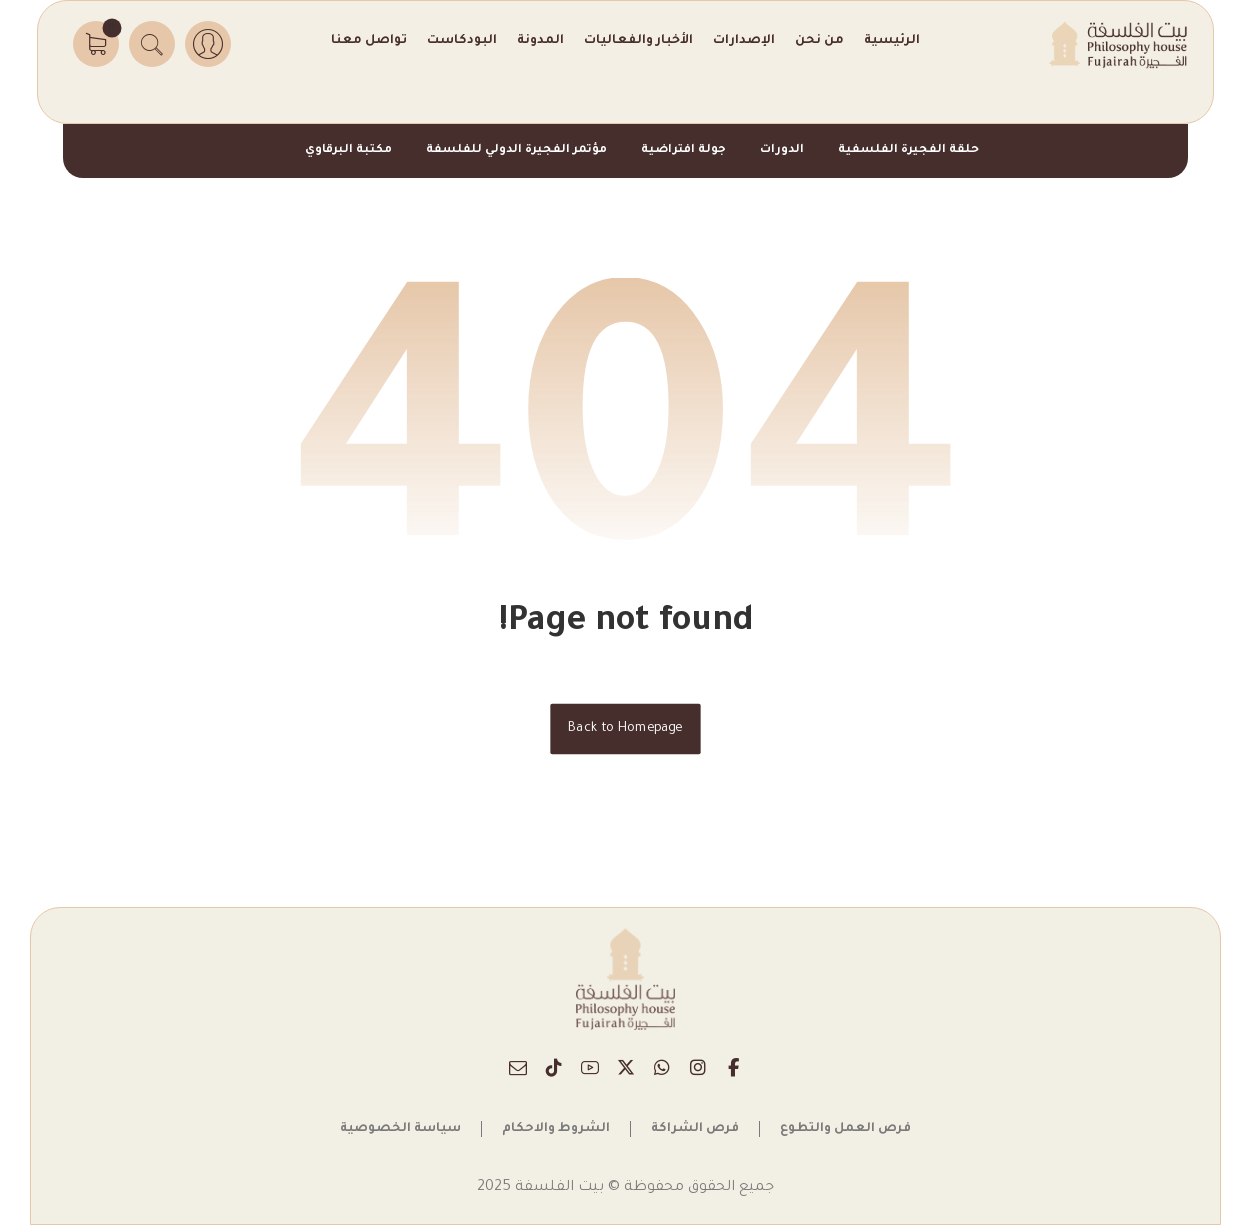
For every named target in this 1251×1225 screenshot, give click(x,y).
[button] (96, 44)
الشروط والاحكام (556, 1129)
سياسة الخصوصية (400, 1129)
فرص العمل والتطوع (845, 1129)
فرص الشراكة (695, 1129)
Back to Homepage (625, 729)
